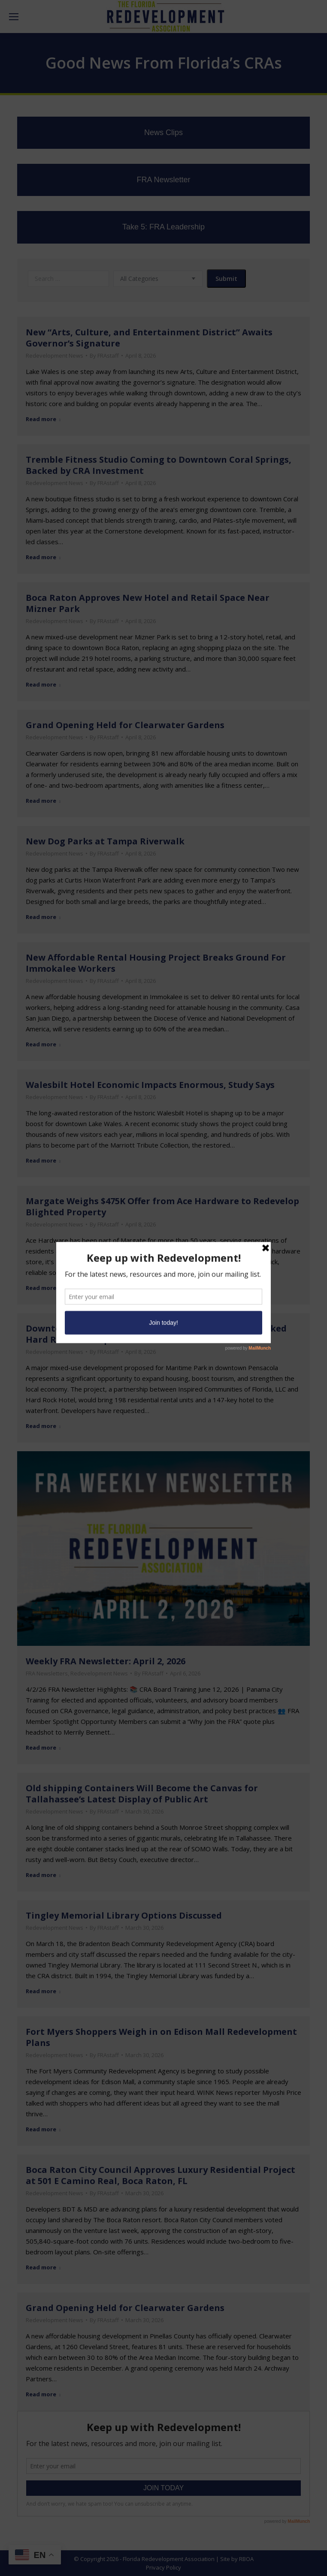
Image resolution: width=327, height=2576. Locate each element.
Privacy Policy (163, 2567)
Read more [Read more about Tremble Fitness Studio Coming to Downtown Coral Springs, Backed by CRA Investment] (43, 557)
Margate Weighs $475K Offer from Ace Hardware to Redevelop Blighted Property (162, 1206)
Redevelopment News (54, 355)
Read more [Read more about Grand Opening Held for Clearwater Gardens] (43, 800)
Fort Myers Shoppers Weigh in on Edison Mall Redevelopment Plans (161, 2037)
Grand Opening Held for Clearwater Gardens (125, 725)
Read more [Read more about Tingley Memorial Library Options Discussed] (43, 1991)
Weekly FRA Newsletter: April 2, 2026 (105, 1661)
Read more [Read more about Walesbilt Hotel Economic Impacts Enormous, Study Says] (43, 1160)
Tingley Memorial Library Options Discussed (124, 1915)
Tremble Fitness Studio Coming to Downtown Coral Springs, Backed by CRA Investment (158, 465)
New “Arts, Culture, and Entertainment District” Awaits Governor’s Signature (149, 337)
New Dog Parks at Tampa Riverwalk (105, 841)
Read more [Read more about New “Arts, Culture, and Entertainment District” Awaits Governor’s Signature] (43, 419)
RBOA (246, 2559)
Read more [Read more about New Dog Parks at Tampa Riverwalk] (43, 917)
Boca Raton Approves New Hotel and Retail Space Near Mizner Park (147, 603)
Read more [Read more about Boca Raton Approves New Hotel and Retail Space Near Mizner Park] (43, 684)
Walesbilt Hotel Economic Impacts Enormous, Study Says (150, 1085)
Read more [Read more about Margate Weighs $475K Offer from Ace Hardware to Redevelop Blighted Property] (43, 1288)
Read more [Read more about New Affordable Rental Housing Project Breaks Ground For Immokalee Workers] (43, 1044)
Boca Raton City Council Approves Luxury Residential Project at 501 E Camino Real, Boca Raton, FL (160, 2175)
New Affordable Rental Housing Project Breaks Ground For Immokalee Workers (156, 963)
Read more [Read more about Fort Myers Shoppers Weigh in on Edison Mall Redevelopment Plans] (43, 2129)
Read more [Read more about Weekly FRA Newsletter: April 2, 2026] (43, 1747)
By (104, 355)
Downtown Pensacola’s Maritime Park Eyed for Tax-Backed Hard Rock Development (156, 1334)
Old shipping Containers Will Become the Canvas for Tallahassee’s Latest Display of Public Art (142, 1793)
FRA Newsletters (47, 1673)
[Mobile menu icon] (14, 17)
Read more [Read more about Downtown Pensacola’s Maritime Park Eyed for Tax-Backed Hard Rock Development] (43, 1426)
